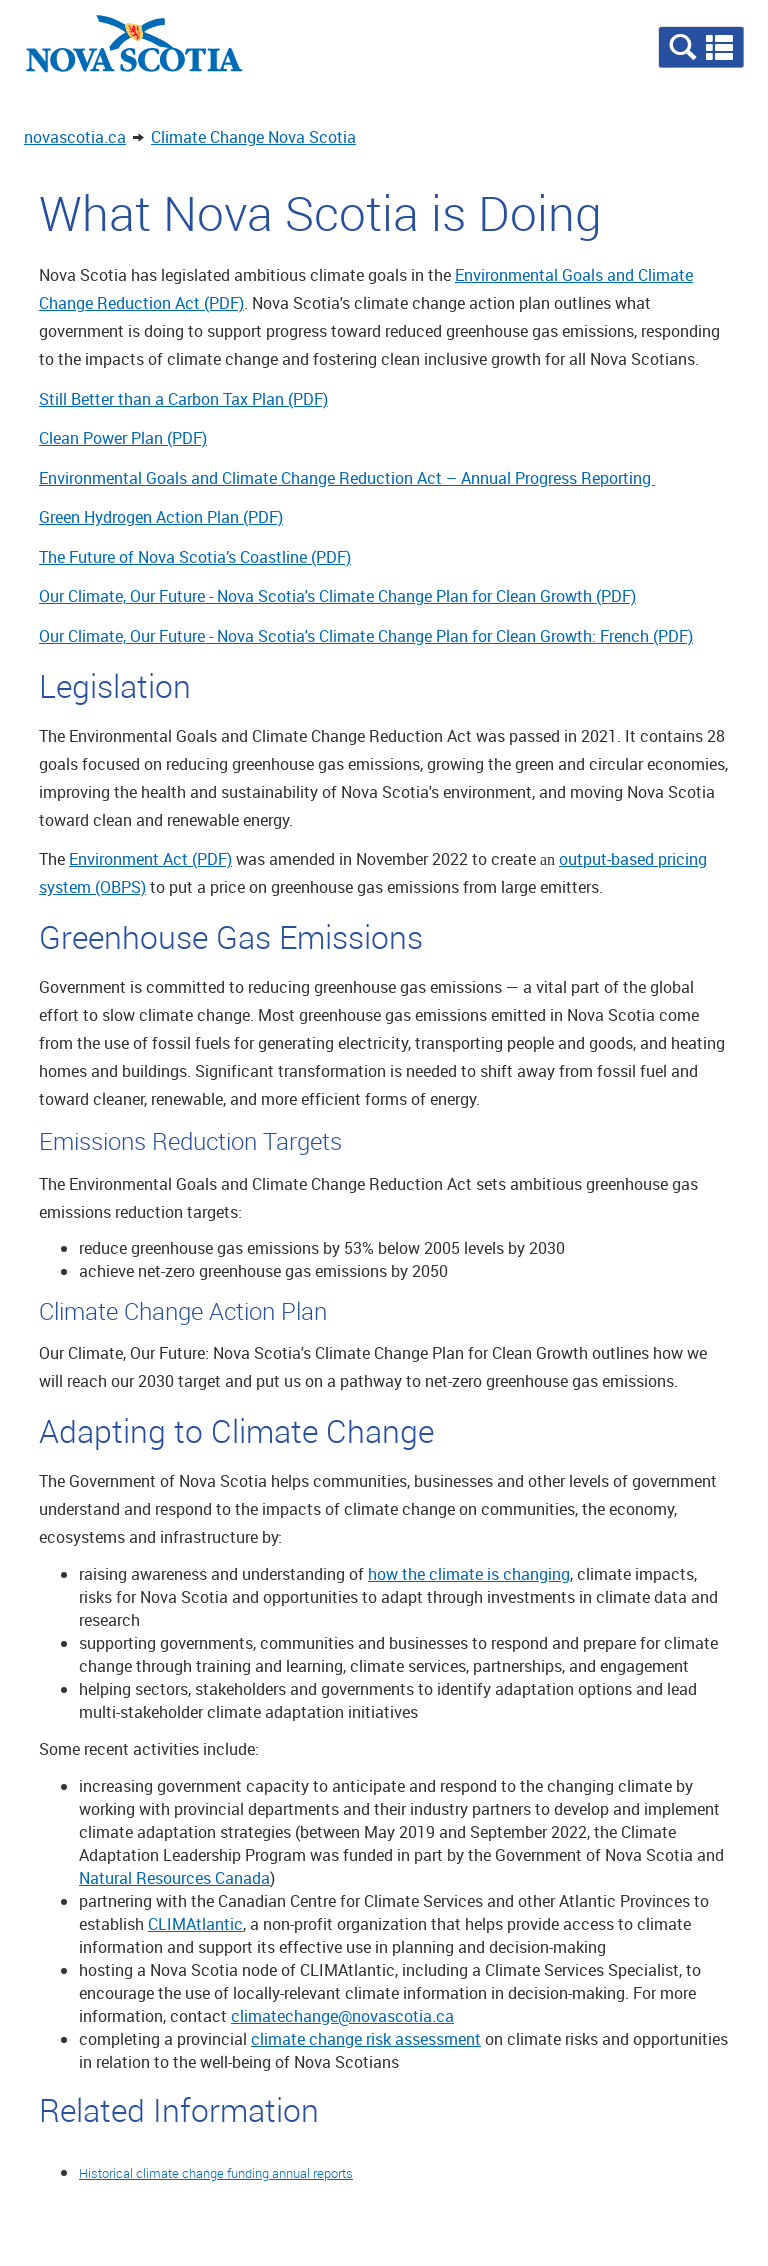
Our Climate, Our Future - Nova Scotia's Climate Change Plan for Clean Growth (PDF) (337, 596)
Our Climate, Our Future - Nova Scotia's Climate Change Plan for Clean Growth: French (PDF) (366, 636)
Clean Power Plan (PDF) (123, 438)
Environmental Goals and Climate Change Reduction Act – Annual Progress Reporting (347, 478)
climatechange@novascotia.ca (342, 2016)
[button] (701, 47)
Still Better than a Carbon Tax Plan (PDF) (183, 399)
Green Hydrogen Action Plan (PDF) (161, 517)
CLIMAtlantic (195, 1924)
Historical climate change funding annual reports (216, 2173)
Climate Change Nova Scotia (253, 137)
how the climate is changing (469, 1574)
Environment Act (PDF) (150, 859)
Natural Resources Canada (174, 1878)
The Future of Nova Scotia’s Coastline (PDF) (195, 557)
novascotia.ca (75, 137)
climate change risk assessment (366, 2039)
